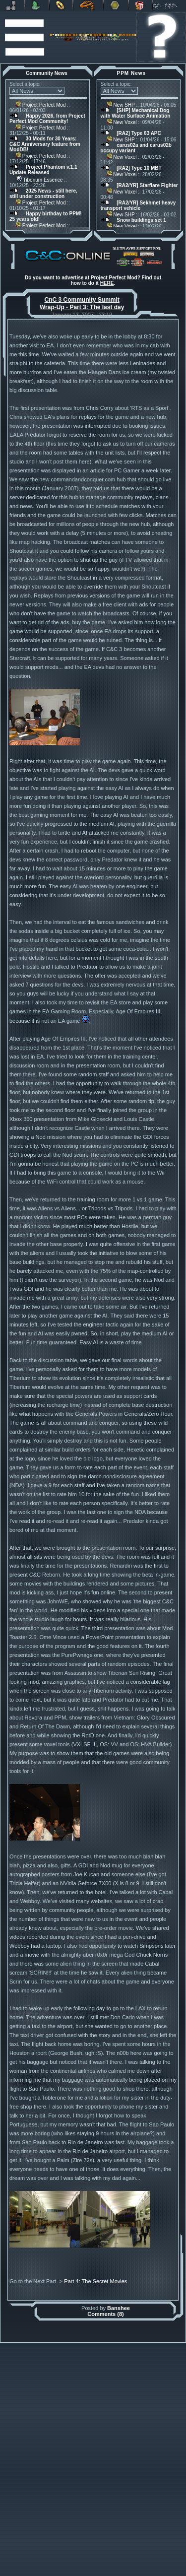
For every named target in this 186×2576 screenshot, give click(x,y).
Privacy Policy (140, 2573)
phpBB (143, 2563)
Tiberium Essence (38, 180)
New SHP (121, 105)
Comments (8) (105, 2531)
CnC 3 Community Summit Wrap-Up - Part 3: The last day (82, 303)
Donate (140, 5)
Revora (12, 5)
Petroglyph (88, 5)
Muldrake (53, 2563)
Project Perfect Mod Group (88, 2568)
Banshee (118, 2525)
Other (116, 5)
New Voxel (122, 122)
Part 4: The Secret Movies (95, 2499)
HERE (107, 283)
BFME (61, 5)
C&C (37, 5)
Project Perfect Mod (40, 105)
